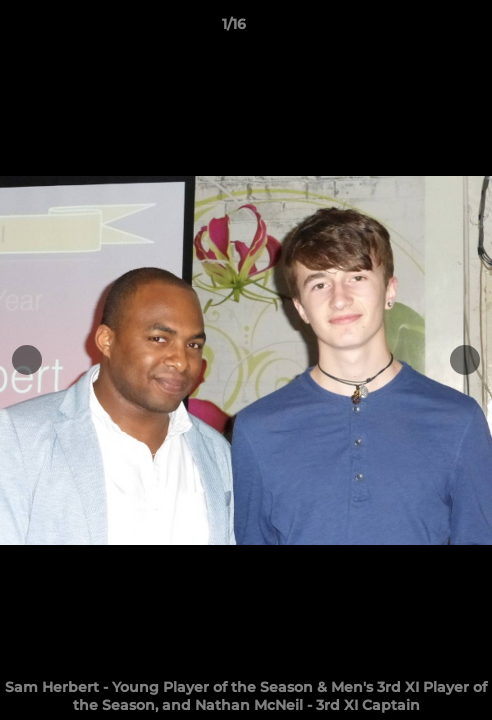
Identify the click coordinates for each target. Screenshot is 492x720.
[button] (420, 29)
